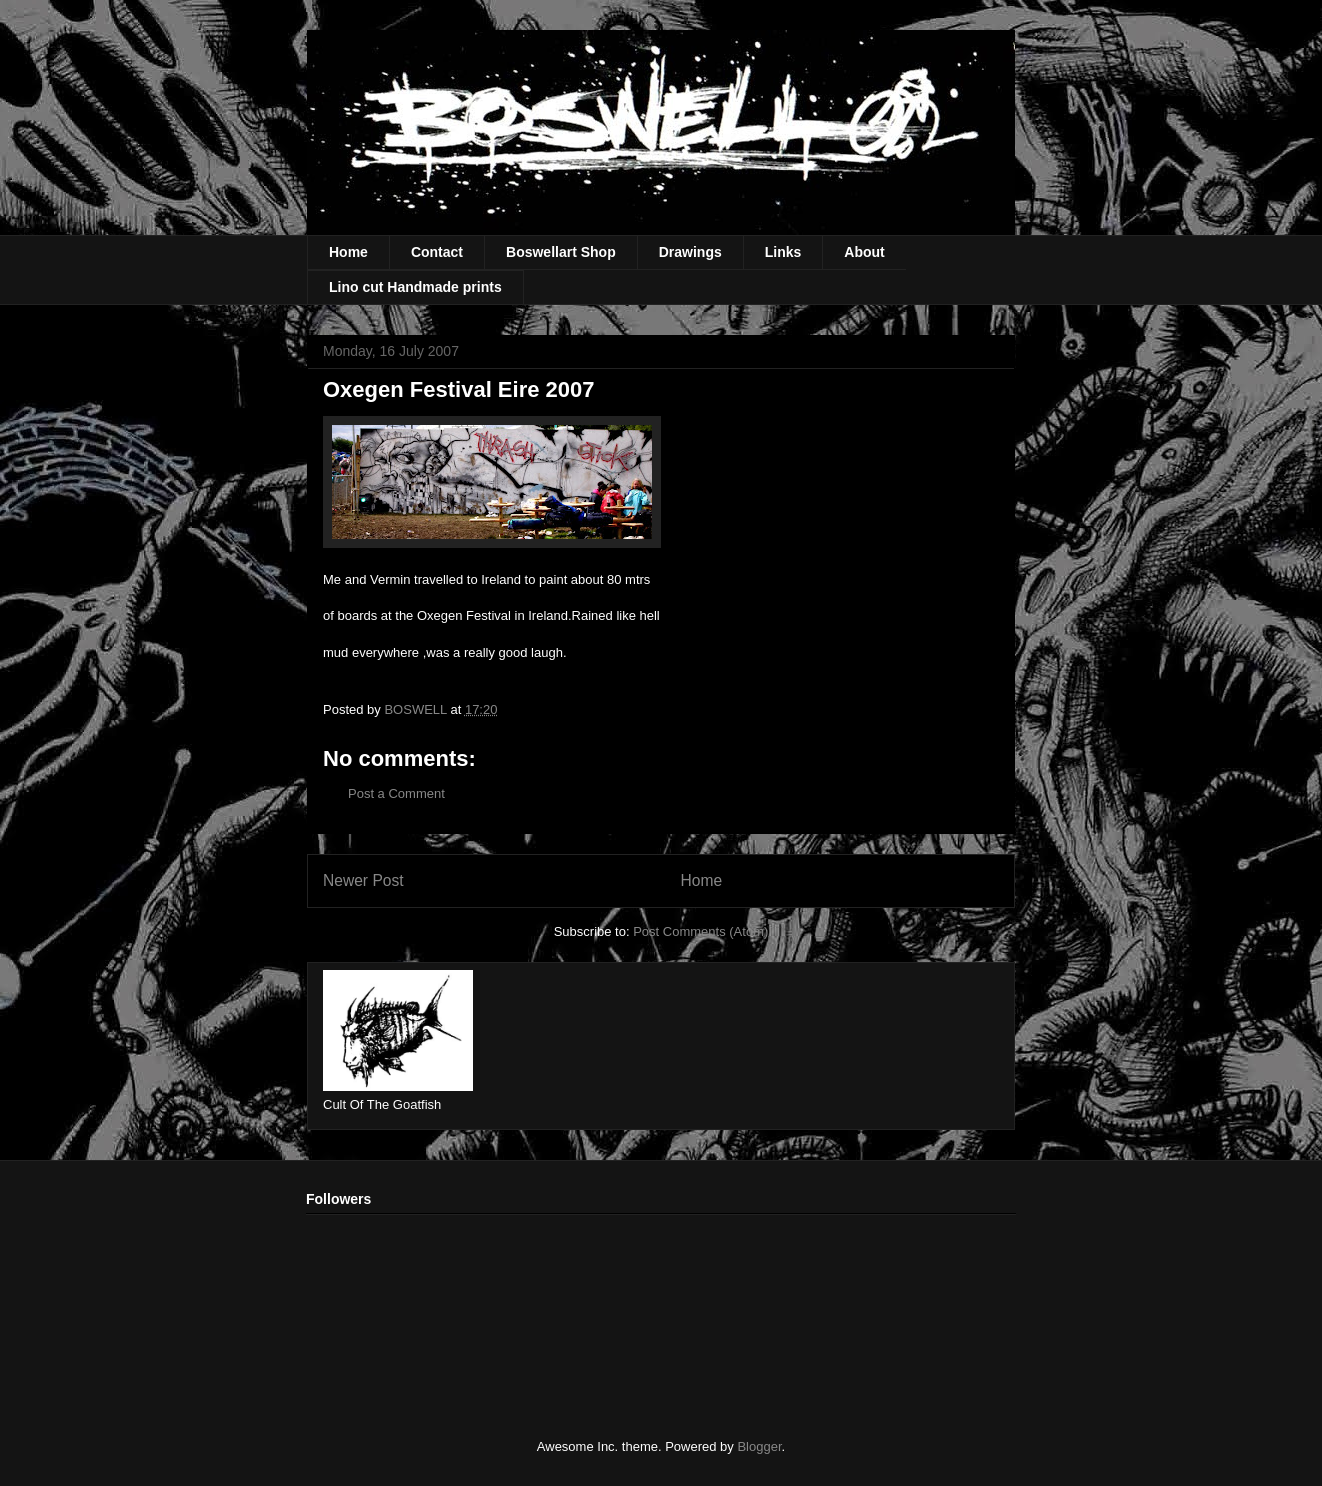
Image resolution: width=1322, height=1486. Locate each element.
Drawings (690, 252)
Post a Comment (396, 793)
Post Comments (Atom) (700, 931)
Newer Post (363, 880)
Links (783, 252)
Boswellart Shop (561, 252)
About (864, 252)
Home (348, 252)
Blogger (759, 1446)
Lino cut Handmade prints (415, 287)
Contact (437, 252)
